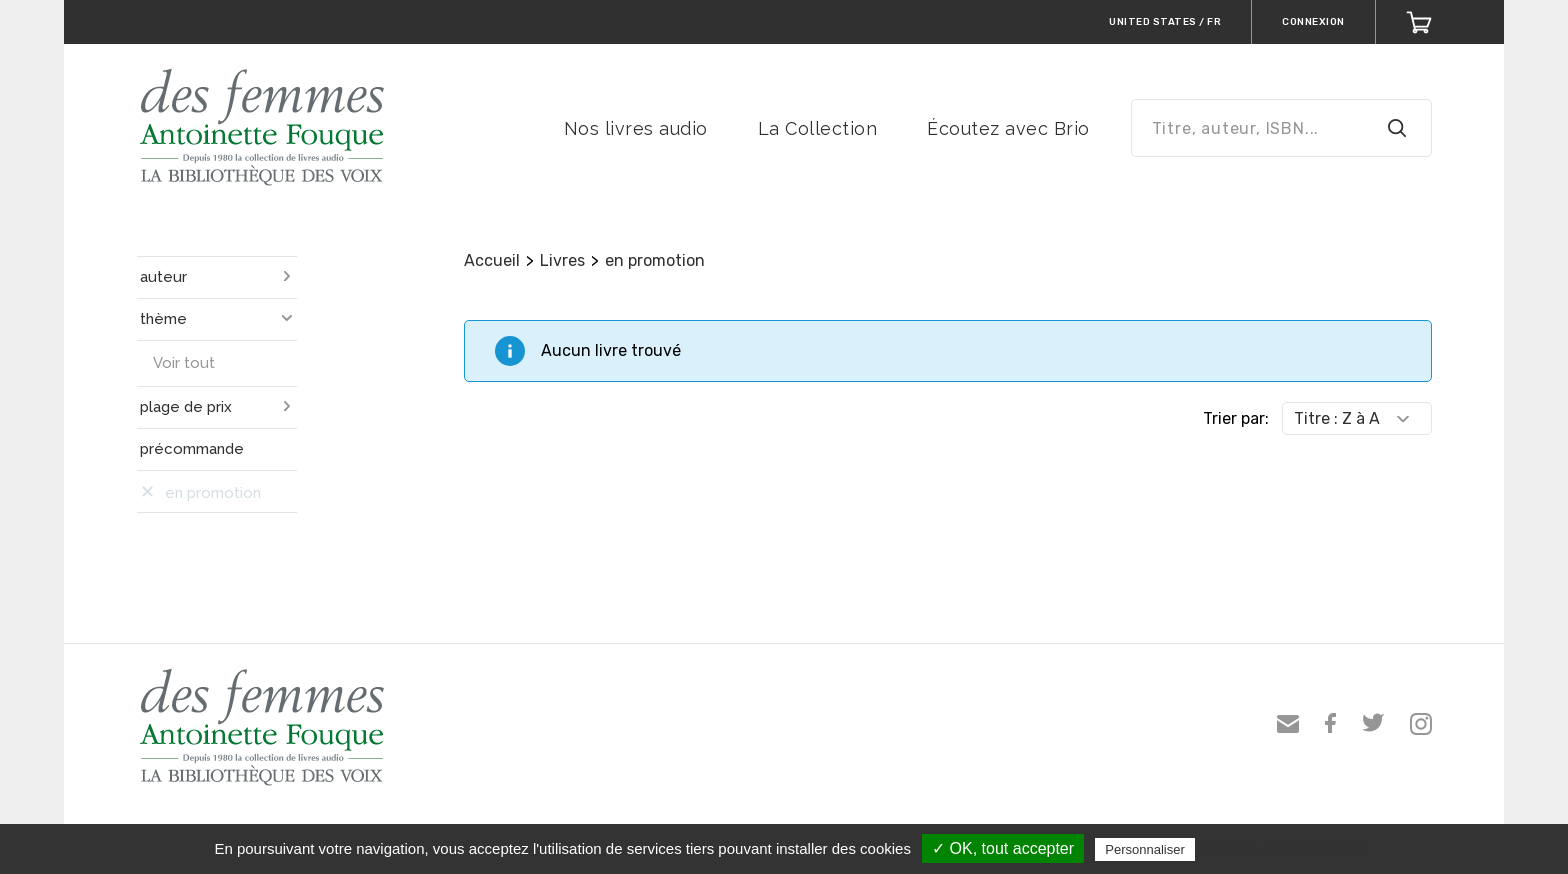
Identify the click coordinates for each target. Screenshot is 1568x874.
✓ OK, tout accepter (1003, 848)
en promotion (655, 260)
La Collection (818, 128)
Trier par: (1236, 418)
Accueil (492, 260)
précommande (192, 449)
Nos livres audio (636, 128)
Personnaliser (1145, 849)
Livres (562, 260)
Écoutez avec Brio (1008, 128)
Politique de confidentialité (1286, 849)
